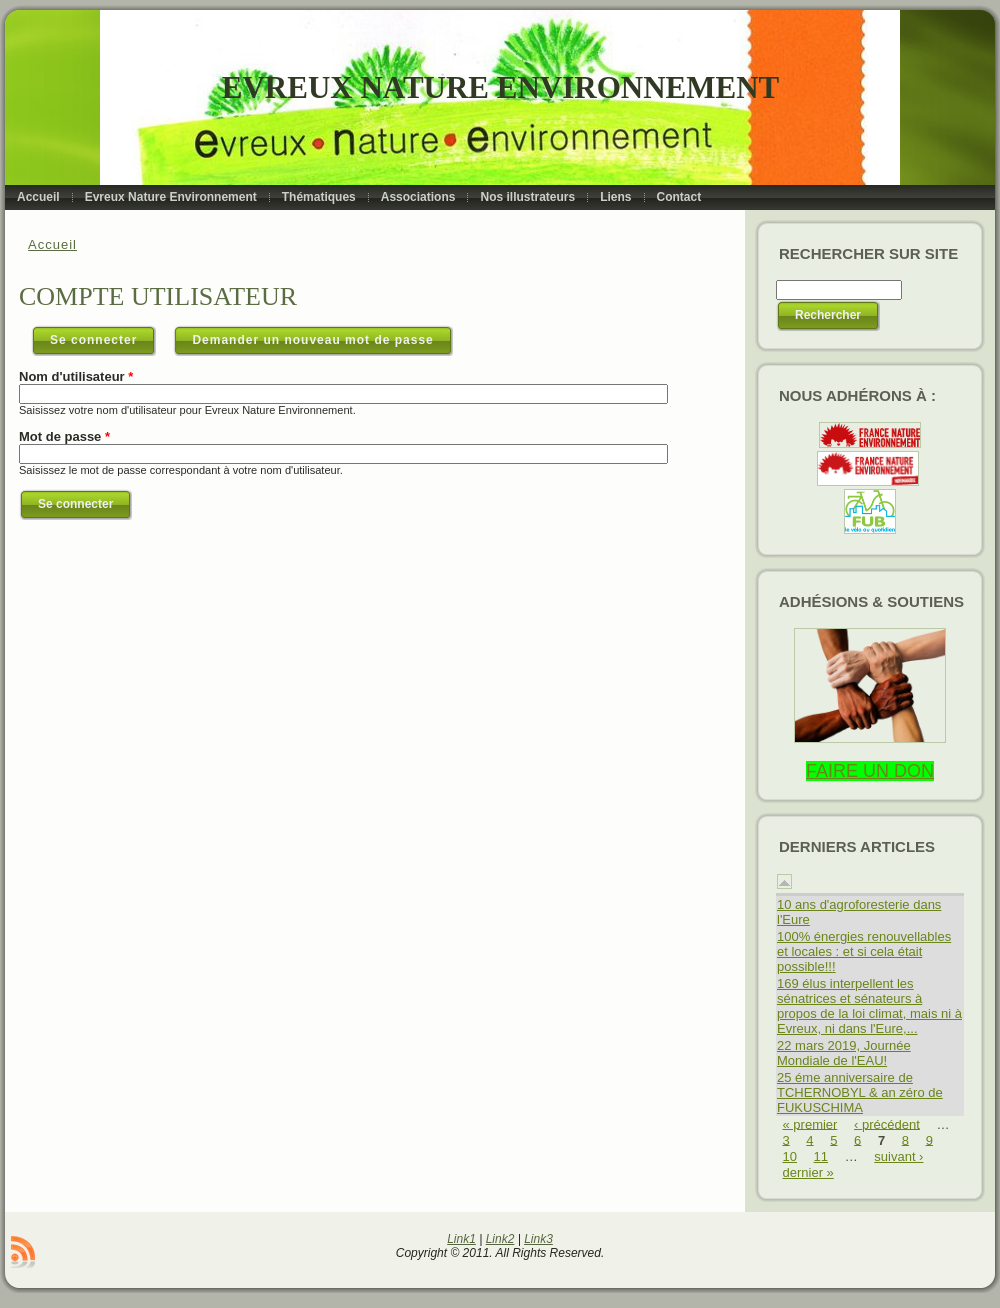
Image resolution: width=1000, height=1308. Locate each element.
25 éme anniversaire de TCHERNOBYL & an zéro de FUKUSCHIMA (860, 1092)
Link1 (461, 1239)
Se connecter (103, 336)
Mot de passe (64, 436)
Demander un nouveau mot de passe (312, 340)
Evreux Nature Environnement (500, 87)
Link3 (538, 1239)
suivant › (898, 1156)
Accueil (52, 244)
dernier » (808, 1172)
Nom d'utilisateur (76, 376)
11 (821, 1156)
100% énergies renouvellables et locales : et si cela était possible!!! (864, 951)
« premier (810, 1123)
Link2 (500, 1239)
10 (790, 1156)
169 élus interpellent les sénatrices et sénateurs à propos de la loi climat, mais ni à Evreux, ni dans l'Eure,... (869, 1006)
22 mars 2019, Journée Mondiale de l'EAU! (844, 1053)
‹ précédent (887, 1123)
